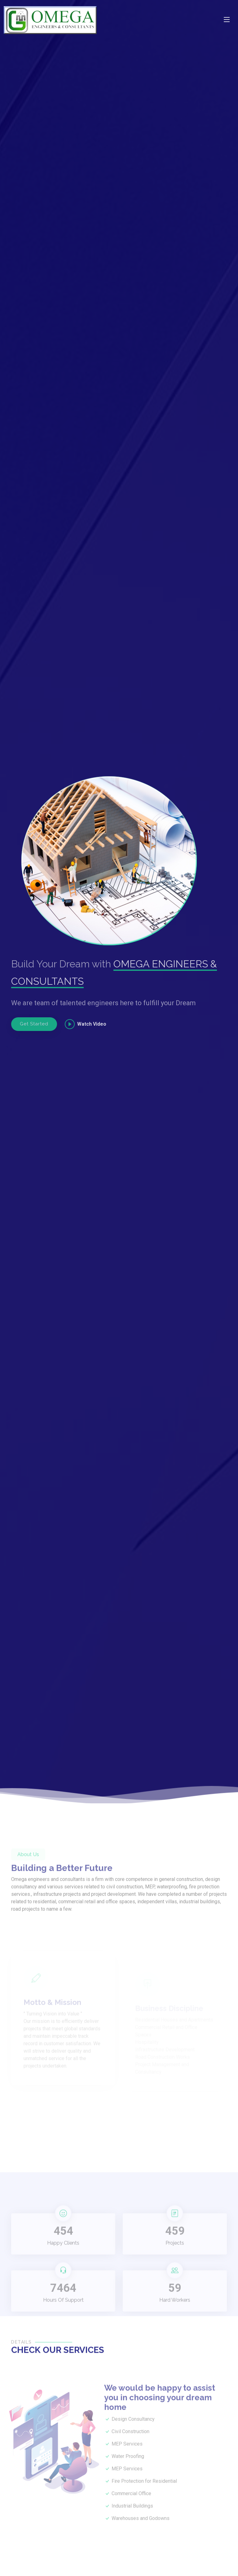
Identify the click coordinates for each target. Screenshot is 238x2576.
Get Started (34, 1024)
